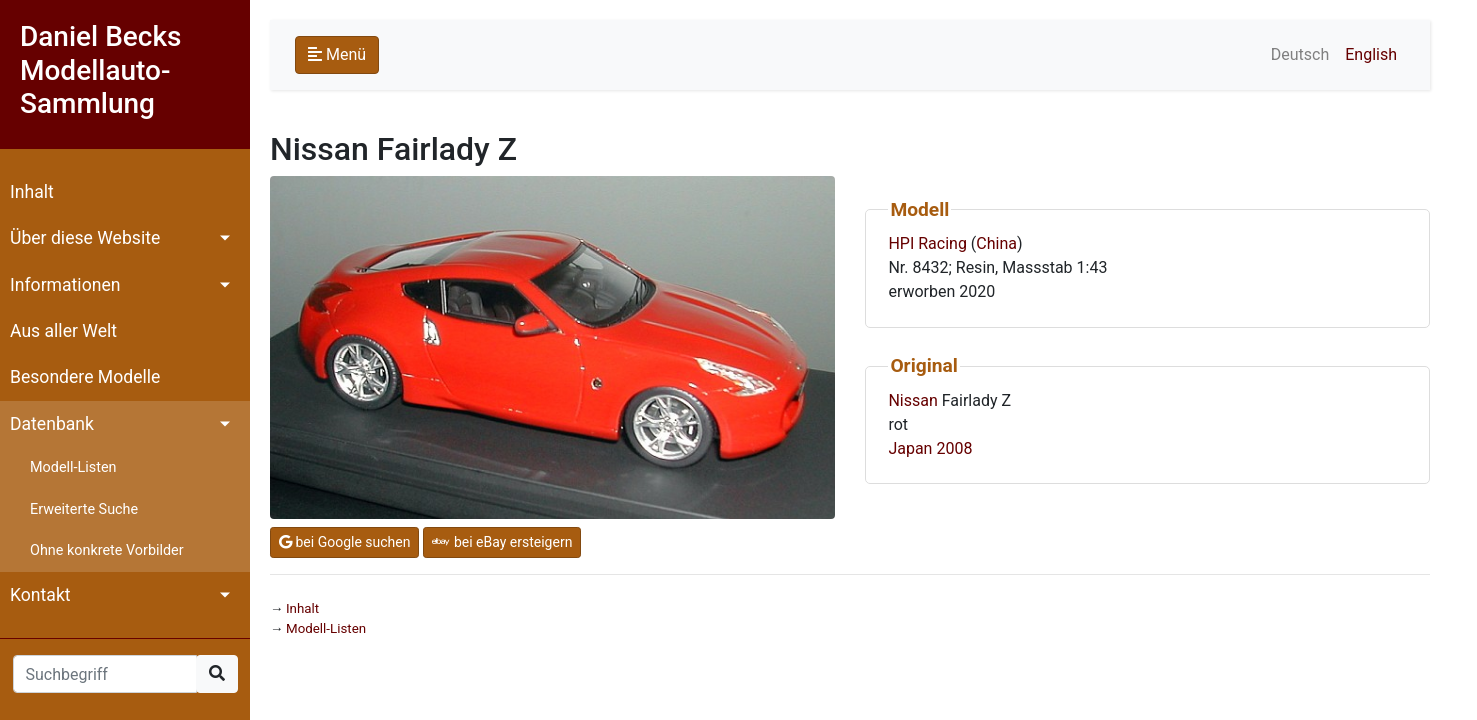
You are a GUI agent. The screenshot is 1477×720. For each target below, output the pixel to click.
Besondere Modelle (85, 377)
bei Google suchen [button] (344, 542)
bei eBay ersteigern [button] (502, 542)
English (1371, 54)
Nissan (912, 400)
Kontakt (40, 595)
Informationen (65, 285)
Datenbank (52, 424)
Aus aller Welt (63, 331)
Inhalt (32, 192)
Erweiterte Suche (84, 509)
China (996, 243)
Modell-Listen (73, 467)
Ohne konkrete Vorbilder (107, 550)
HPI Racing (927, 243)
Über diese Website (85, 238)
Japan (910, 448)
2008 (954, 448)
